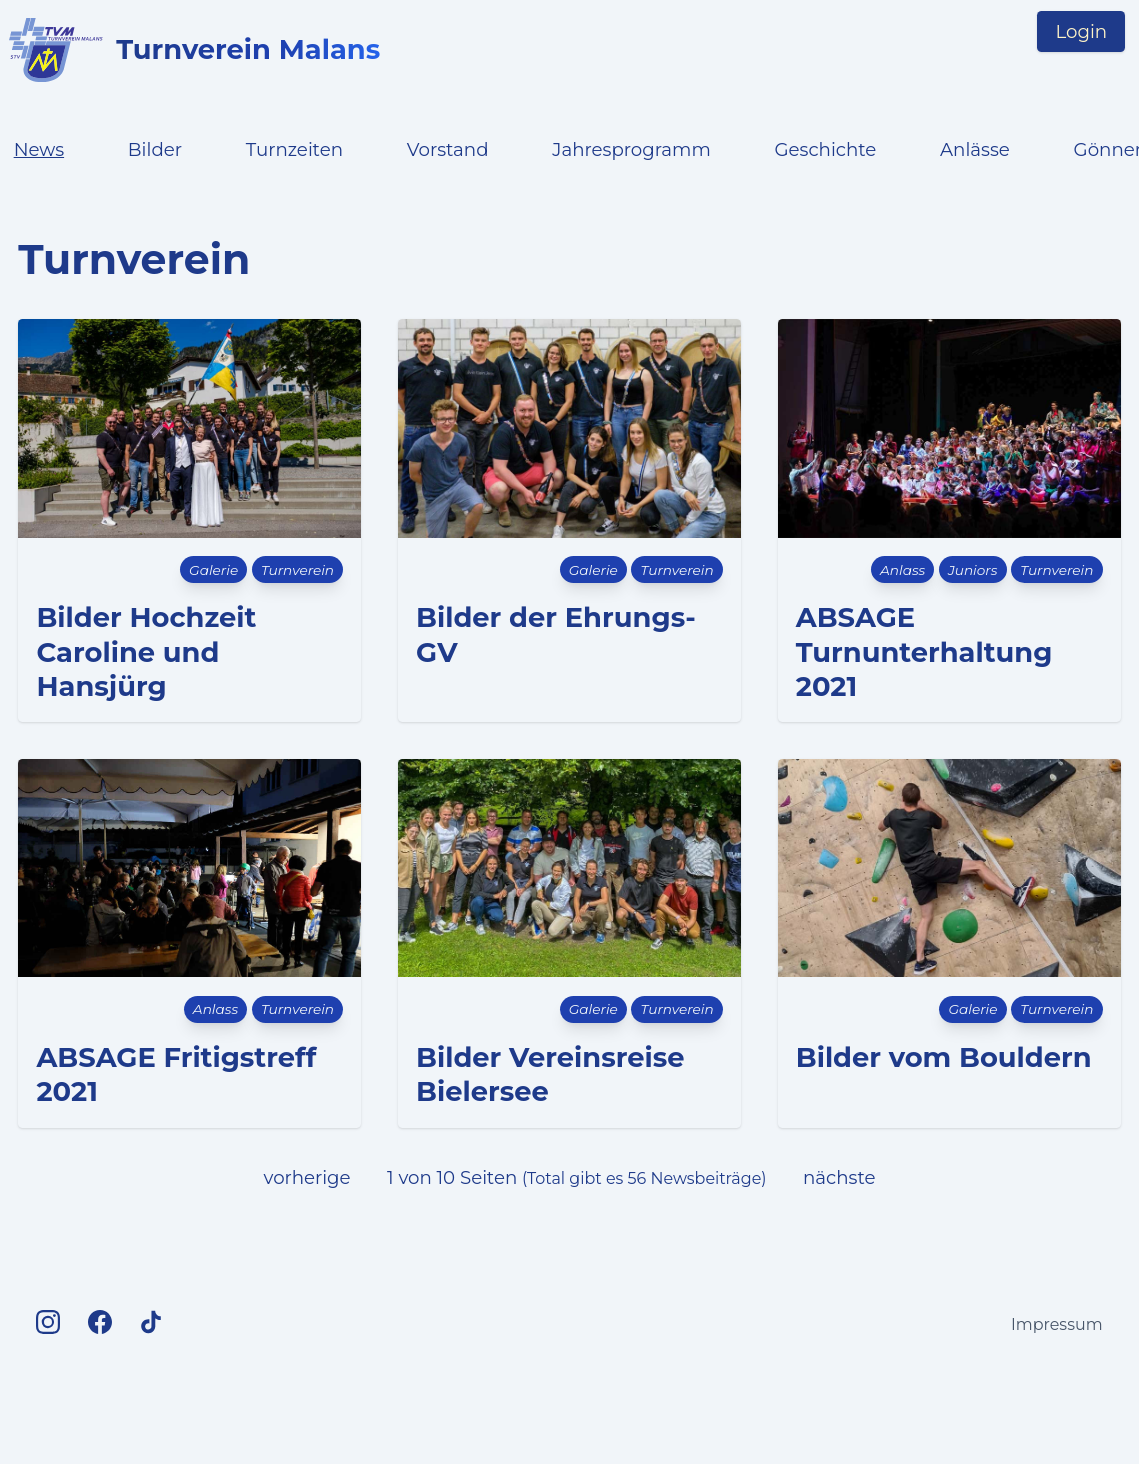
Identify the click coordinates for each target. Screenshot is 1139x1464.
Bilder (155, 149)
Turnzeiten (294, 149)
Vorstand (448, 149)
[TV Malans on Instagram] (48, 1323)
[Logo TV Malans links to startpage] (56, 50)
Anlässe (975, 149)
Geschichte (825, 149)
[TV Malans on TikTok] (151, 1323)
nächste (839, 1177)
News (39, 149)
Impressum (1057, 1324)
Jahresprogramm (631, 149)
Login (1081, 31)
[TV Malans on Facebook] (100, 1323)
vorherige (307, 1177)
